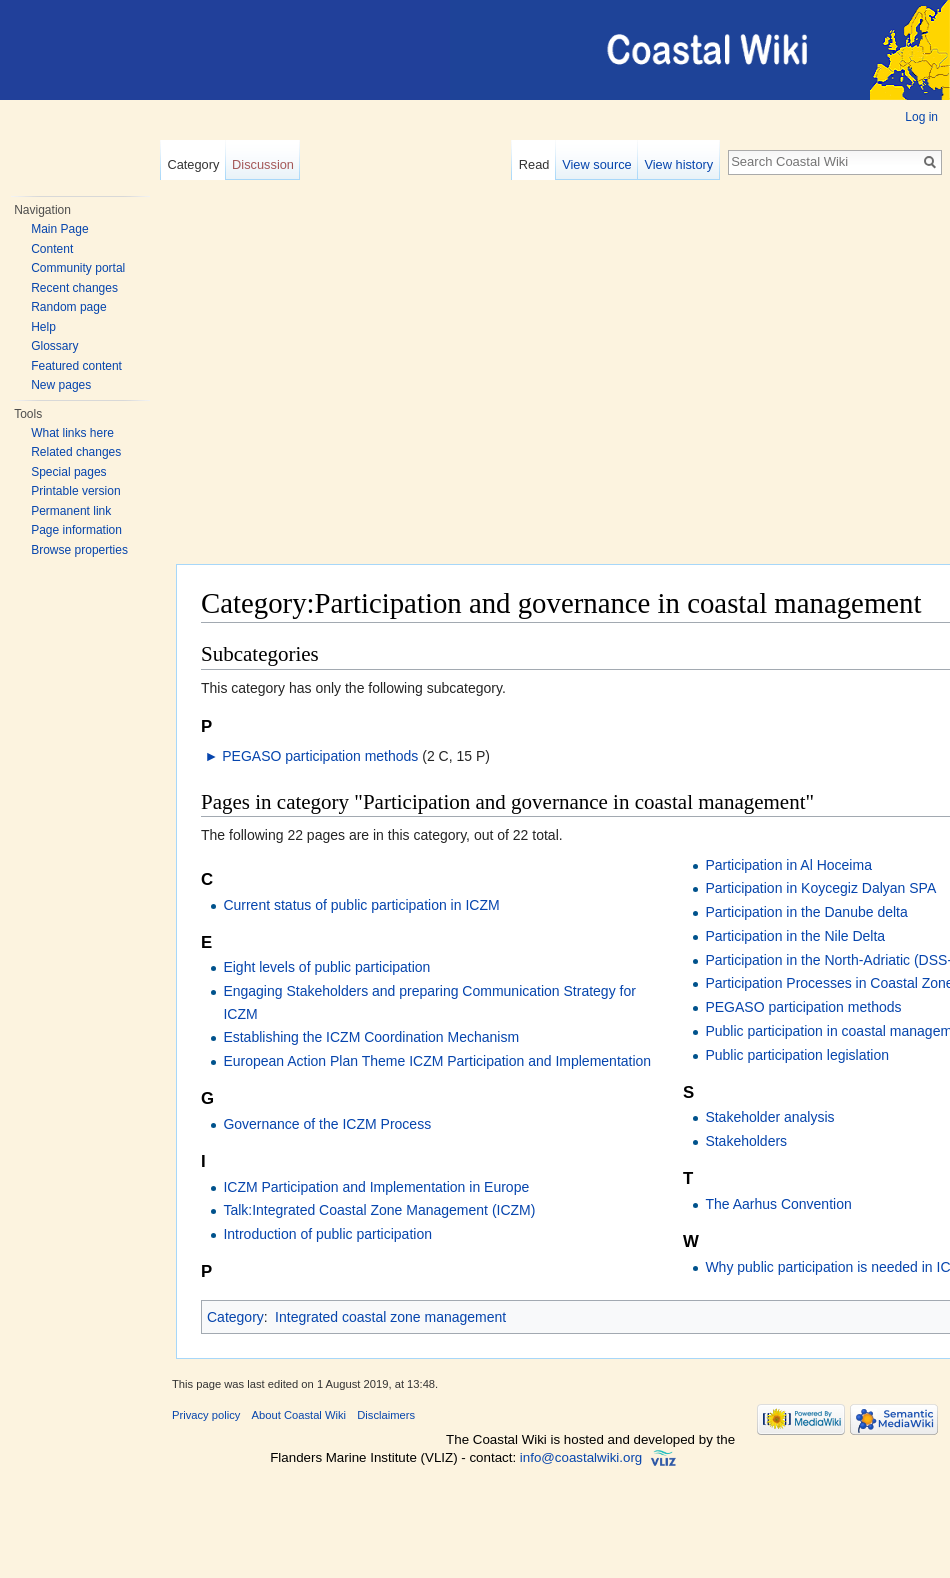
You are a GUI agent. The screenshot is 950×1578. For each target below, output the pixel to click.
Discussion (263, 164)
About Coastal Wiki (299, 1415)
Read (534, 164)
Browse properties (79, 550)
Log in (921, 117)
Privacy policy (206, 1415)
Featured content (76, 366)
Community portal (78, 268)
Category (193, 164)
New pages (61, 385)
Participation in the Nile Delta (795, 936)
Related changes (76, 452)
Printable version (75, 491)
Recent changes (74, 288)
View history (678, 164)
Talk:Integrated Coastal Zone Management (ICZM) (379, 1210)
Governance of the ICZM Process (327, 1124)
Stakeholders (746, 1141)
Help (43, 327)
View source (596, 164)
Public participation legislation (797, 1055)
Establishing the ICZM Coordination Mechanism (371, 1037)
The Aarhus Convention (778, 1204)
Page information (76, 530)
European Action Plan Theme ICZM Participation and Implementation (437, 1061)
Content (52, 249)
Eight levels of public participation (326, 967)
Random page (68, 307)
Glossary (54, 346)
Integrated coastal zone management (390, 1317)
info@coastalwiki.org (581, 1457)
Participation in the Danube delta (806, 912)
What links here (72, 433)
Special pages (68, 472)
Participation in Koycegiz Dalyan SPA (820, 888)
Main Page (59, 229)
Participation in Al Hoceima (788, 865)
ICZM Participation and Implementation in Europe (376, 1187)
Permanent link (71, 511)
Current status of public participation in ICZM (361, 905)
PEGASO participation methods (320, 756)
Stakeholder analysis (769, 1117)
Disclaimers (386, 1415)
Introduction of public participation (327, 1234)
